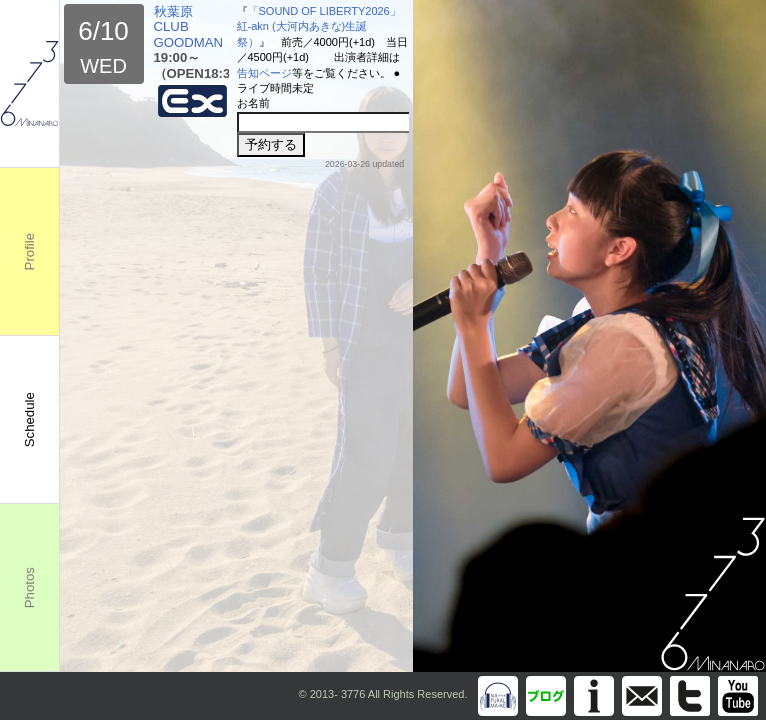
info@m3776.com (642, 696)
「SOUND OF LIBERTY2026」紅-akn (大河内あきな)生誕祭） (319, 26)
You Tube (738, 696)
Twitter (690, 696)
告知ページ (264, 73)
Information (594, 696)
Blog (546, 696)
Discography (498, 696)
